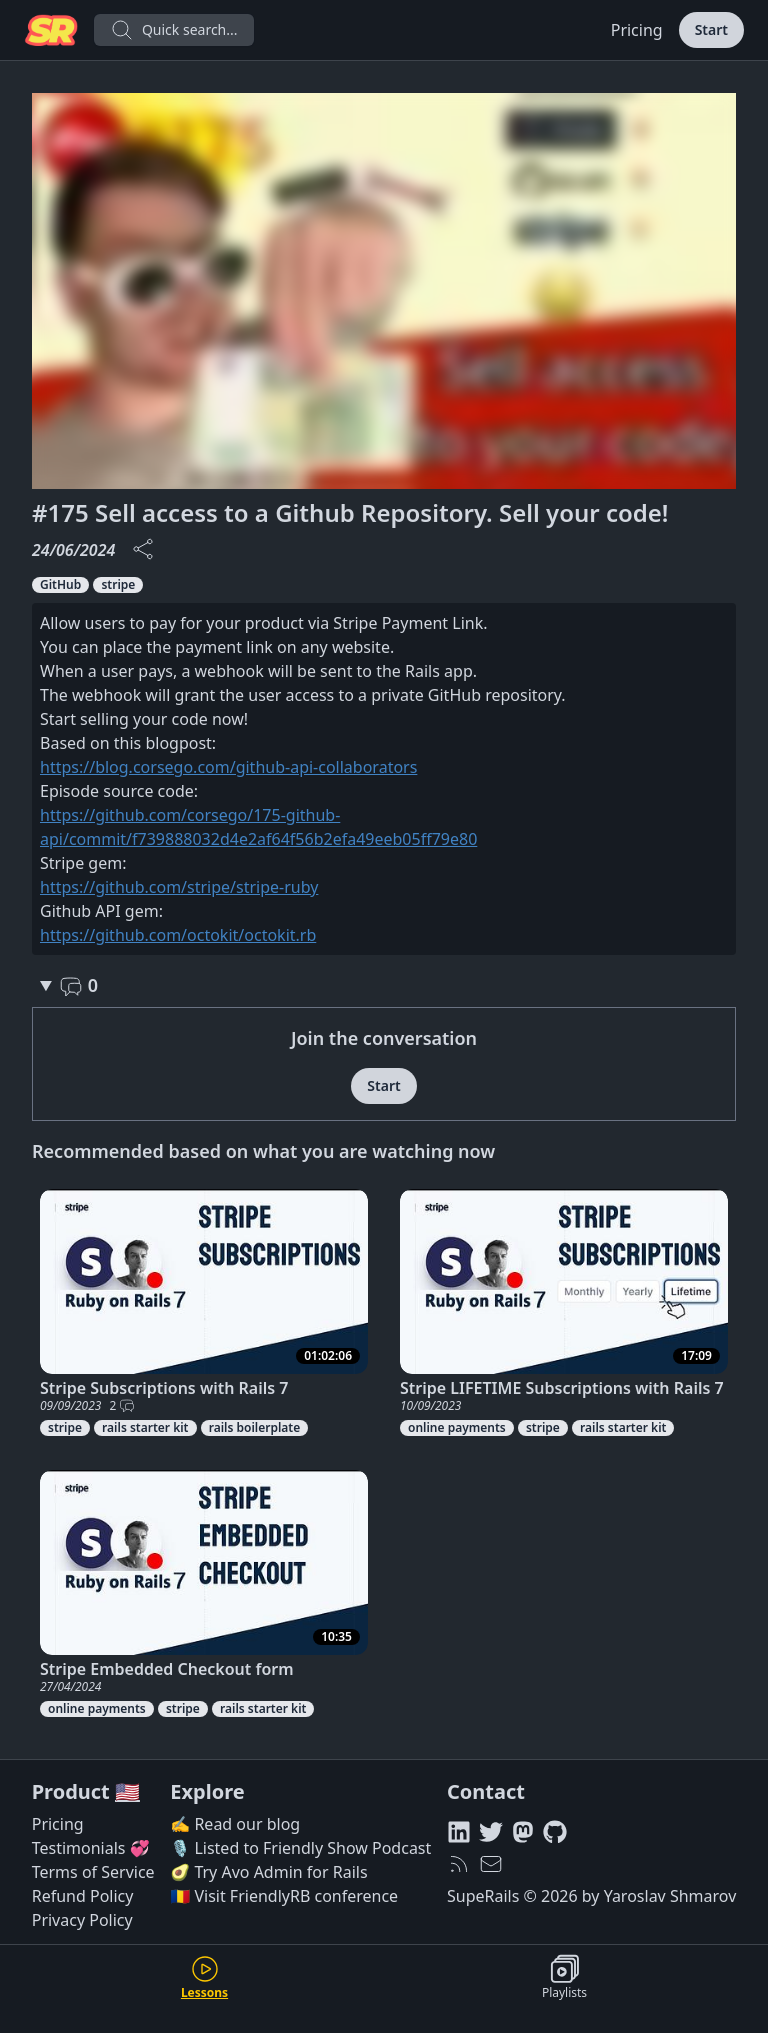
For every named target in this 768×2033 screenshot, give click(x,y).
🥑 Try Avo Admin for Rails (268, 1872)
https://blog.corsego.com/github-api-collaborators (228, 767)
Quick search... (174, 30)
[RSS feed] (459, 1864)
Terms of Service (93, 1872)
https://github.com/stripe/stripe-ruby (179, 887)
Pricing (637, 30)
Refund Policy (83, 1896)
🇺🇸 (127, 1791)
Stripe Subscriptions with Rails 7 (164, 1388)
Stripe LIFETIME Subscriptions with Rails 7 (562, 1388)
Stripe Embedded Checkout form (167, 1669)
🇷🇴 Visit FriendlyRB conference (284, 1896)
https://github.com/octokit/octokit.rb (178, 935)
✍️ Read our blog (235, 1824)
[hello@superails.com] (491, 1864)
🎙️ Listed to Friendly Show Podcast (300, 1848)
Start (711, 29)
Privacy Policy (82, 1920)
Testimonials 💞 (91, 1848)
